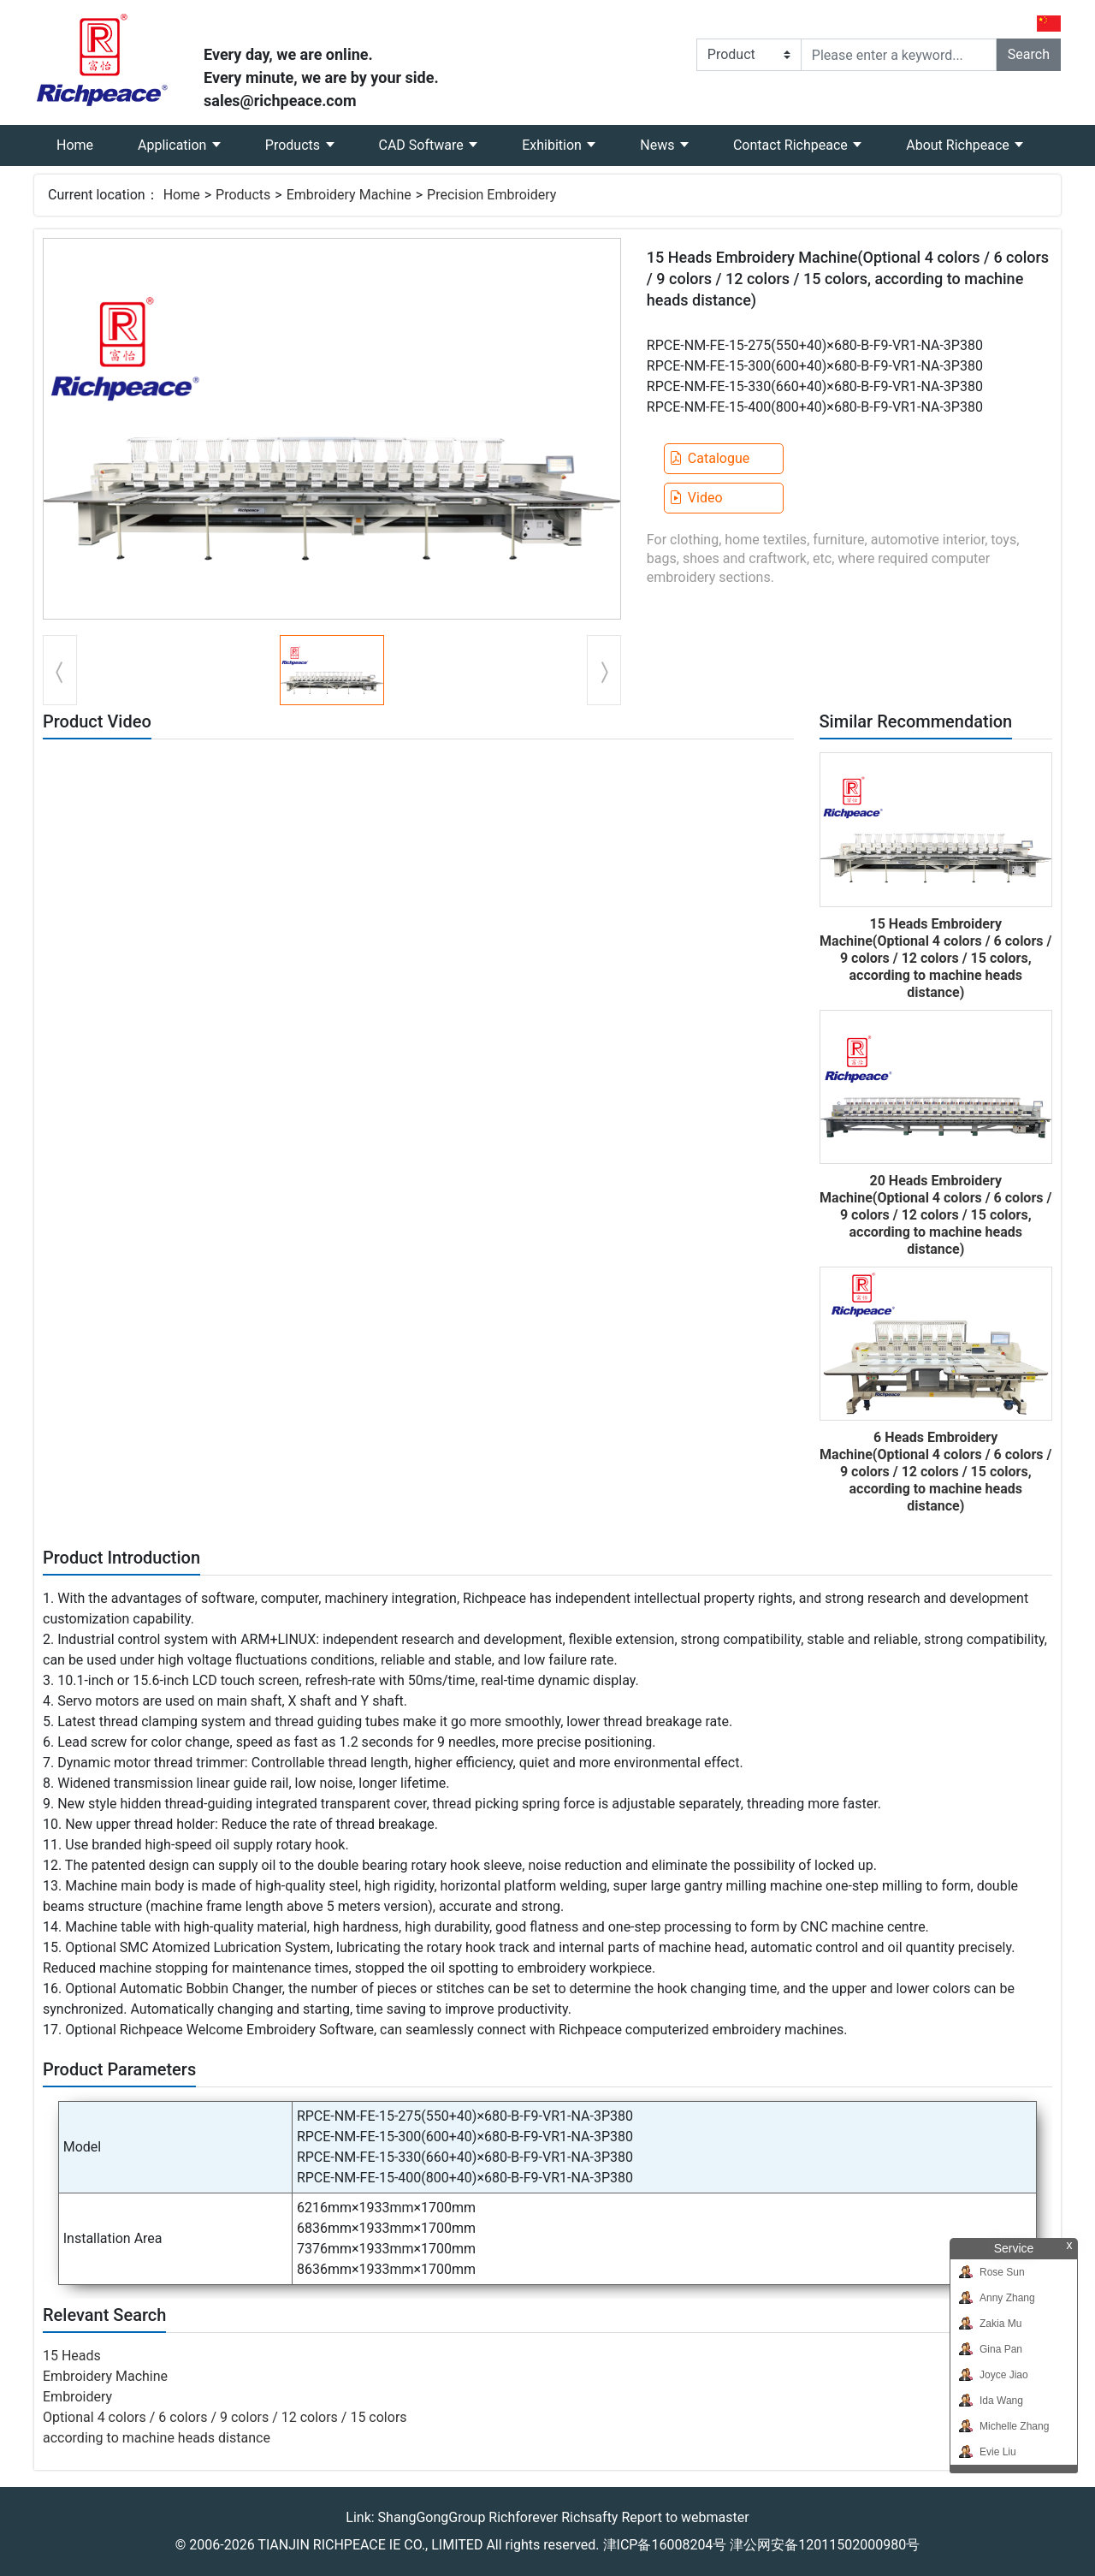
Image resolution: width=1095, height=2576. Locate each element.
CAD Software (423, 145)
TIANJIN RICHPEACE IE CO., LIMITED (369, 2545)
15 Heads (72, 2355)
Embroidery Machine (349, 195)
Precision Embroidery (491, 195)
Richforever (523, 2517)
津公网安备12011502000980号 (825, 2545)
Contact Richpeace (792, 145)
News (659, 145)
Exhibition (553, 145)
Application (174, 145)
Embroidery (77, 2397)
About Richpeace (959, 145)
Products (294, 145)
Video (696, 498)
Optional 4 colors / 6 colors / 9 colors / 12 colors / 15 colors (225, 2417)
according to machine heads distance (156, 2438)
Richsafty (589, 2517)
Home (85, 139)
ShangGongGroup (432, 2517)
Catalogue (709, 458)
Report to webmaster (685, 2517)
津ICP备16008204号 (665, 2545)
